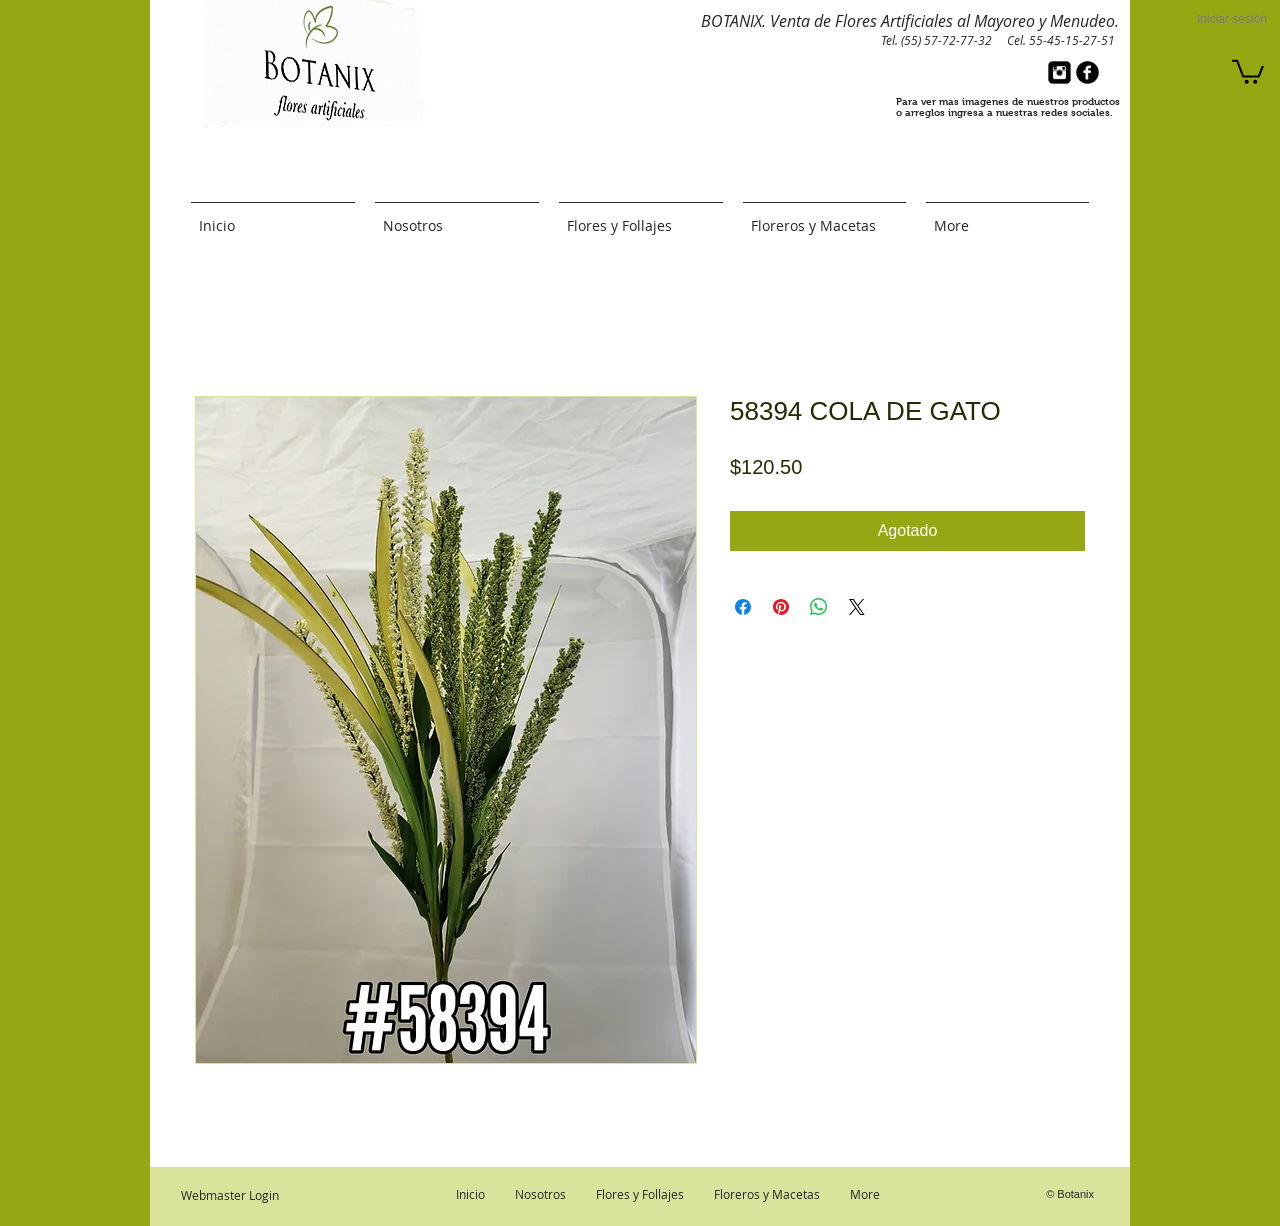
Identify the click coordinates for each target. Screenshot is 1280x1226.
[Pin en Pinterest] (781, 607)
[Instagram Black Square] (1059, 72)
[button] (1248, 70)
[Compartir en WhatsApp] (819, 607)
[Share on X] (857, 607)
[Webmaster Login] (230, 1195)
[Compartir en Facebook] (743, 607)
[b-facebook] (1087, 72)
